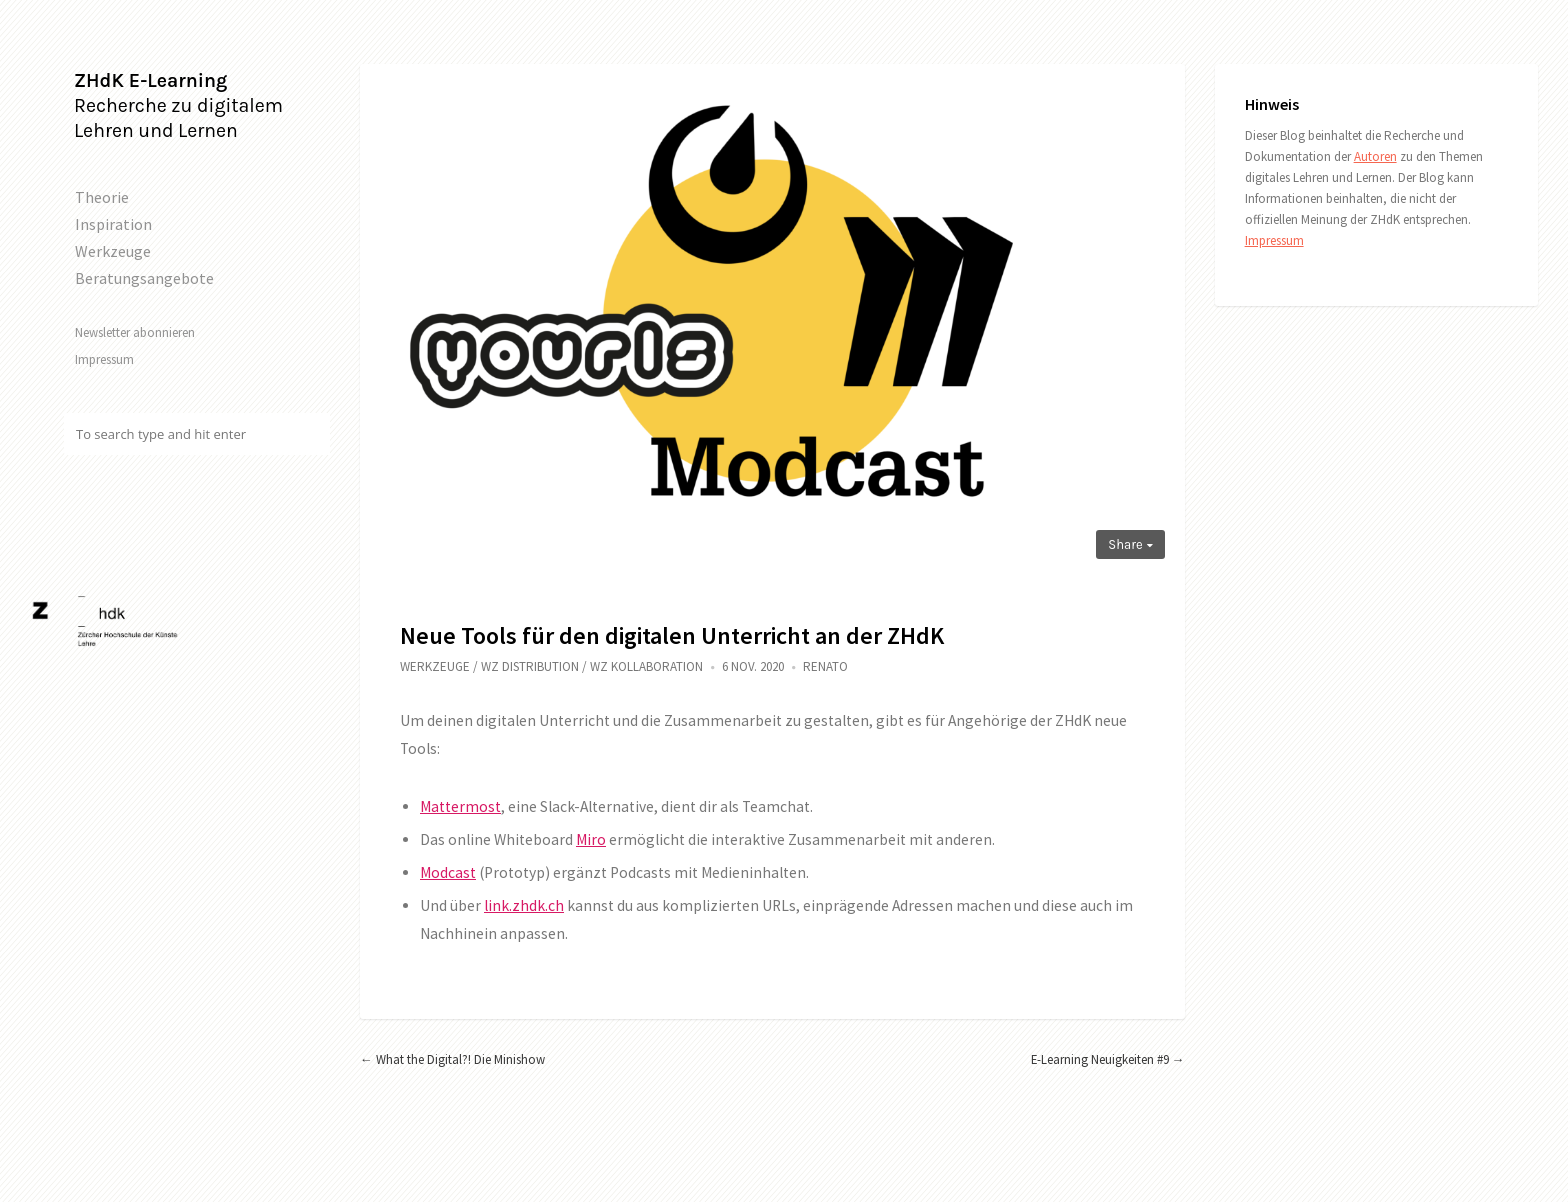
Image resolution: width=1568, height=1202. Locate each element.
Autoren (1375, 156)
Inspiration (113, 224)
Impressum (104, 359)
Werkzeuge (113, 251)
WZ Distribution (530, 666)
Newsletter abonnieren (135, 332)
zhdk (528, 905)
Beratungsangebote (144, 278)
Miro (591, 839)
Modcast (448, 872)
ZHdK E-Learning (150, 80)
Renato (825, 666)
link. (498, 905)
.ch (554, 905)
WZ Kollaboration (646, 666)
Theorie (102, 197)
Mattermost (460, 806)
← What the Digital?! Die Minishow (452, 1059)
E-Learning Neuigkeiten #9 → (1108, 1059)
